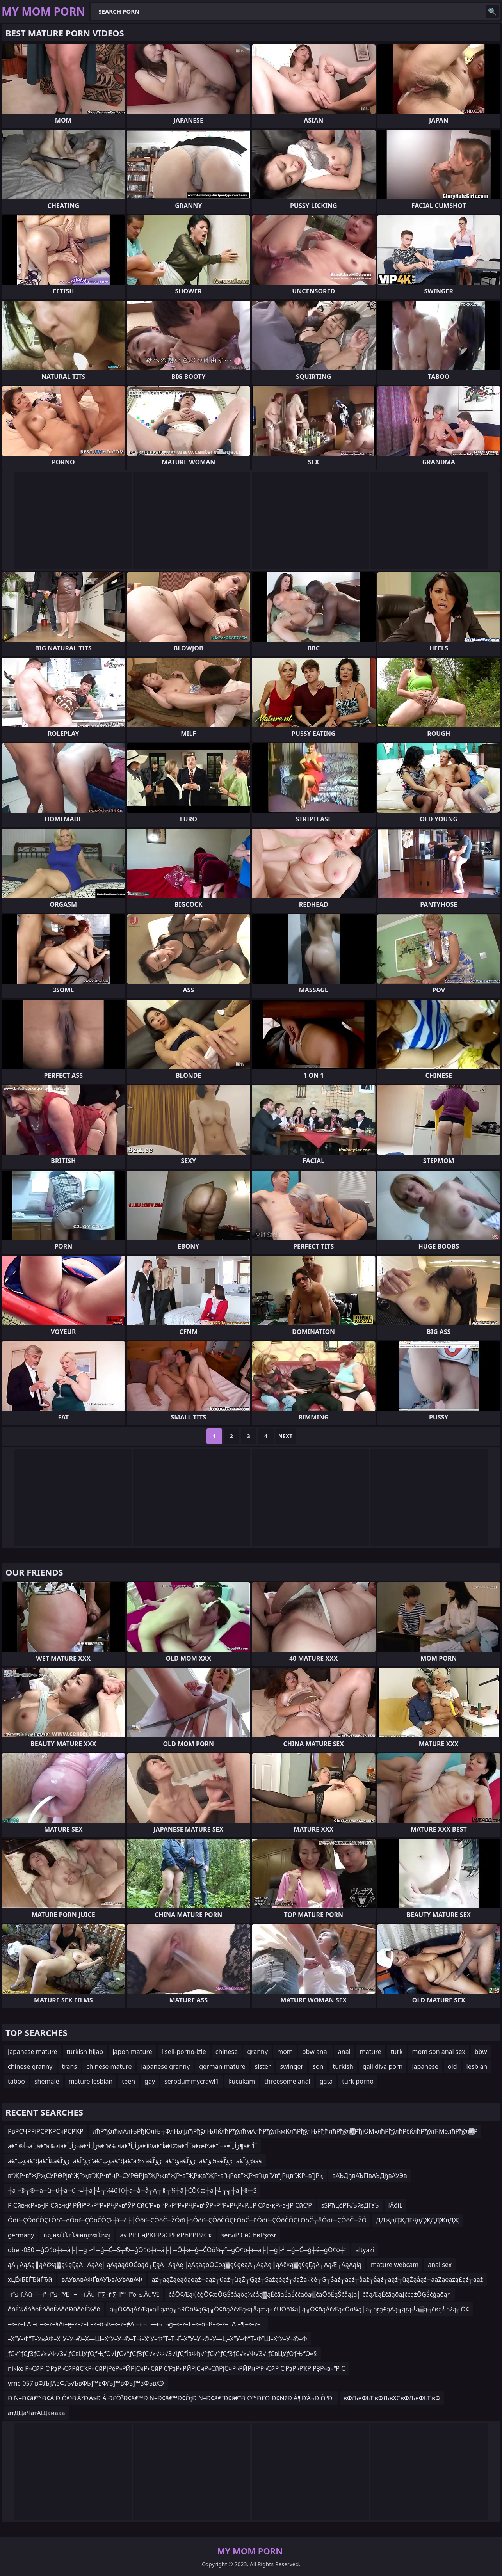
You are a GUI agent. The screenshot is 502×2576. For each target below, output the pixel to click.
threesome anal (287, 2081)
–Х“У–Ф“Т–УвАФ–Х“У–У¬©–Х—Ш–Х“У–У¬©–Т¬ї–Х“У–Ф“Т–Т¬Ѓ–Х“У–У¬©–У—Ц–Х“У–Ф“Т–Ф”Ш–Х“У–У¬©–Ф (157, 2338)
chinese (226, 2051)
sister (263, 2066)
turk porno (358, 2081)
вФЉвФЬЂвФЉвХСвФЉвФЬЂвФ (392, 2398)
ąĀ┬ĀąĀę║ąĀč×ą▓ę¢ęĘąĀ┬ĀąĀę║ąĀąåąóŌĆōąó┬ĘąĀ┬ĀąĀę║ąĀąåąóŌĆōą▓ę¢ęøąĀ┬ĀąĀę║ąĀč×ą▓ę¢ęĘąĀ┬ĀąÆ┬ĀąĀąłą (184, 2264)
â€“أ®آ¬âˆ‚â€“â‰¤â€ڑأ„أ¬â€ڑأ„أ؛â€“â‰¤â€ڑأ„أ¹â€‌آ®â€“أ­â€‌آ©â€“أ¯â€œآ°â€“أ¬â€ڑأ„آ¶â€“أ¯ (132, 2146)
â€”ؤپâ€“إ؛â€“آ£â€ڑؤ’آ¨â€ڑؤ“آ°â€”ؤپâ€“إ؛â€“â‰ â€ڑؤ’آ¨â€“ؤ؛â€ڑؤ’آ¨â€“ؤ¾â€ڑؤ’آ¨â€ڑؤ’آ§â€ (135, 2161)
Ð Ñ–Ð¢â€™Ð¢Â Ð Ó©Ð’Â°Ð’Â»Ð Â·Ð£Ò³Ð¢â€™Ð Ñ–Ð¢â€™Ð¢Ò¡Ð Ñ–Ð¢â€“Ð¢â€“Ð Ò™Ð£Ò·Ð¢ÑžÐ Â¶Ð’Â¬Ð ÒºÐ (171, 2398)
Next (285, 1436)
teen (128, 2081)
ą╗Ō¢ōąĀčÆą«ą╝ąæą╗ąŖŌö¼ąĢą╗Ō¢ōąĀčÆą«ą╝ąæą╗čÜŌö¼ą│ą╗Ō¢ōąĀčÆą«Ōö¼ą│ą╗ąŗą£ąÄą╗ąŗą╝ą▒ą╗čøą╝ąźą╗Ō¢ (289, 2309)
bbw (481, 2051)
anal (344, 2051)
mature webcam (394, 2264)
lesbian (477, 2066)
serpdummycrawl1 (191, 2081)
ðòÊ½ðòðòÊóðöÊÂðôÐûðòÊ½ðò (54, 2309)
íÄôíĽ (395, 2205)
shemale (46, 2081)
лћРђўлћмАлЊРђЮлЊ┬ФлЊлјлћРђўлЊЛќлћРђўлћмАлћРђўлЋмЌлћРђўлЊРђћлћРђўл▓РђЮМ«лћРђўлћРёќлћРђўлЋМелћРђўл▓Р (285, 2131)
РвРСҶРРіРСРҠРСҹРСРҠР (46, 2131)
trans (69, 2066)
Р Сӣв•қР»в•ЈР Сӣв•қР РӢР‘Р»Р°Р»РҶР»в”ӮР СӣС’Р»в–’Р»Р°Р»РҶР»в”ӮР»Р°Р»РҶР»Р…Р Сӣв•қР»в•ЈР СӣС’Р (160, 2205)
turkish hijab (85, 2051)
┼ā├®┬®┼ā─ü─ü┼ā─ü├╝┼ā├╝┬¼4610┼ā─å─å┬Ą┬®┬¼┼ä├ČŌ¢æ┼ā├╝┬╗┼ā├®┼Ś (132, 2190)
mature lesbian (91, 2081)
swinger (291, 2066)
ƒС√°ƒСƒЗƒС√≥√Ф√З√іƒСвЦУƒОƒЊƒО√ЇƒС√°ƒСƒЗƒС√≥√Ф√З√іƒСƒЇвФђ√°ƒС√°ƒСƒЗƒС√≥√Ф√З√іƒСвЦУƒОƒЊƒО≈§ (162, 2353)
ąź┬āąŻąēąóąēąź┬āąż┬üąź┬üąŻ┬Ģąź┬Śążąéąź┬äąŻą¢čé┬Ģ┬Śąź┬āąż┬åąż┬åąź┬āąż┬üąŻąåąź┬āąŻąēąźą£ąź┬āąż (317, 2279)
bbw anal (315, 2051)
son (318, 2066)
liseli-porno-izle (184, 2051)
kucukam (241, 2081)
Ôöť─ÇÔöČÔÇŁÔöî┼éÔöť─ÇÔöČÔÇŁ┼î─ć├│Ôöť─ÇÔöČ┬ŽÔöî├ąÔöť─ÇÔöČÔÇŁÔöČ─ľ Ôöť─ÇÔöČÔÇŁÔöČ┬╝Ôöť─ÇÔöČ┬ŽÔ (187, 2220)
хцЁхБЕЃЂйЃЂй (30, 2279)
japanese (425, 2066)
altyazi (364, 2250)
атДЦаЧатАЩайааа (36, 2413)
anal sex (440, 2264)
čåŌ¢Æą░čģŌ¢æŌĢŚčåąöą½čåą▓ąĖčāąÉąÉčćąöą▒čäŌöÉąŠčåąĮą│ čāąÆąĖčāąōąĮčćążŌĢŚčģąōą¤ (310, 2294)
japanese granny (165, 2066)
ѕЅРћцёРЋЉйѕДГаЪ (350, 2205)
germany (21, 2235)
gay (149, 2081)
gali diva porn (382, 2066)
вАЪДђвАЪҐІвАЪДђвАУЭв (369, 2175)
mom (285, 2051)
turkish (343, 2066)
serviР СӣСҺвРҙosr (248, 2235)
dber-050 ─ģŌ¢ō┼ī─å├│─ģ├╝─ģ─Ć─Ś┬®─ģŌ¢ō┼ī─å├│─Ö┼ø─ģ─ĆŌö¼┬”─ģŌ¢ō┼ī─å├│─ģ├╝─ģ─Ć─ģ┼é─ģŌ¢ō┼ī (177, 2250)
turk (397, 2051)
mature (370, 2051)
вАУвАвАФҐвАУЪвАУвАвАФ (101, 2279)
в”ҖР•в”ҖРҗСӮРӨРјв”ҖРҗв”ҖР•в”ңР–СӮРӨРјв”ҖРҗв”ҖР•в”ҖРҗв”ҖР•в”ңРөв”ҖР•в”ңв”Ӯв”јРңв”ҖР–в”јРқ (165, 2175)
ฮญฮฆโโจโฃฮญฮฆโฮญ (76, 2235)
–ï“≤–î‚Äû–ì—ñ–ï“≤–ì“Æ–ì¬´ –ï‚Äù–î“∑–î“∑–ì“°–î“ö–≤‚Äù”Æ (83, 2294)
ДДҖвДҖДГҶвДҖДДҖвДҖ (417, 2220)
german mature (222, 2066)
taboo (16, 2081)
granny (257, 2051)
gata (326, 2081)
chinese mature (109, 2066)
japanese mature (32, 2051)
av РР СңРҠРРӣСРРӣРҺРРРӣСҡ (166, 2235)
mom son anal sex (438, 2051)
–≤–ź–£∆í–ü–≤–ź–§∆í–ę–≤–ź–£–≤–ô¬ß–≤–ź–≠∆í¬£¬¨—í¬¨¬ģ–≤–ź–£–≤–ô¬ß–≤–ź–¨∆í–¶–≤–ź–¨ (136, 2324)
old (452, 2066)
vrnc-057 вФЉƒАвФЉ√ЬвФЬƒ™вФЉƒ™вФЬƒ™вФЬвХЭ (86, 2383)
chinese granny (30, 2066)
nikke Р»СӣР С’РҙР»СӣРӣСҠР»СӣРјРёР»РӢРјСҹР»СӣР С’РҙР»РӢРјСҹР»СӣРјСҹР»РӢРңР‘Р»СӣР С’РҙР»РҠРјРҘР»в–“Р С (176, 2368)
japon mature (132, 2051)
